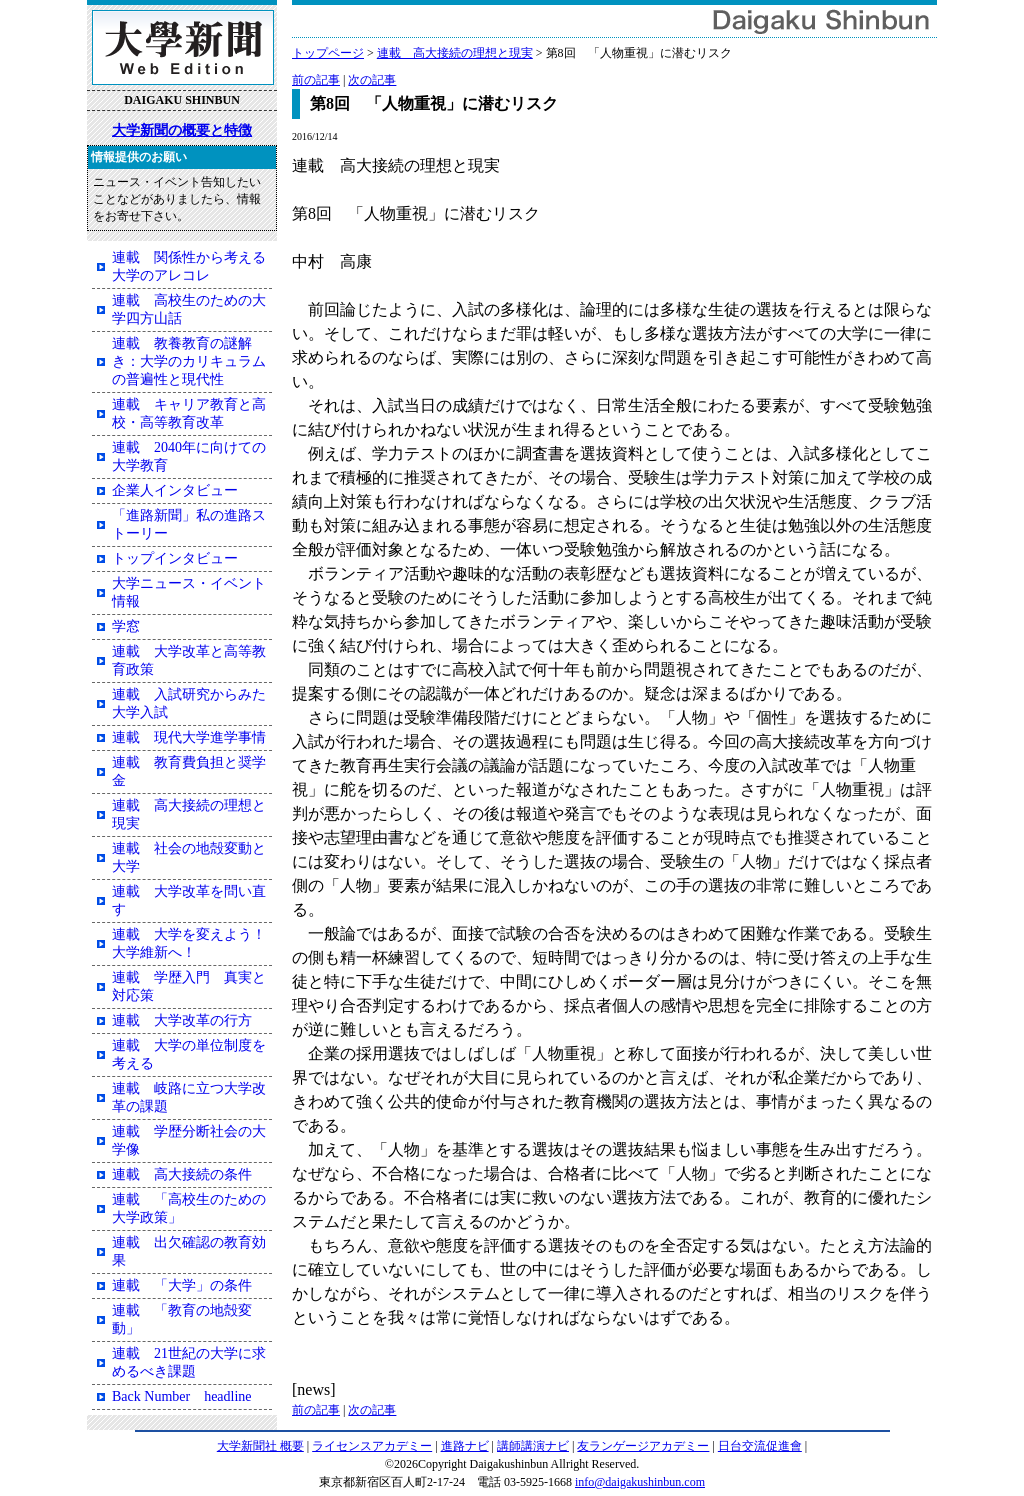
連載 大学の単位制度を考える (189, 1054)
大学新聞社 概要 (260, 1446)
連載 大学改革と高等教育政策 (189, 660)
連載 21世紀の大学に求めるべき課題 (189, 1362)
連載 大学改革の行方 (182, 1020)
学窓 (126, 626)
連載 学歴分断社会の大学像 (189, 1140)
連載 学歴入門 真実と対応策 (189, 986)
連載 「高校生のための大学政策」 (189, 1208)
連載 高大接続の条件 (182, 1174)
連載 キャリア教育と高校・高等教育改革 (189, 413)
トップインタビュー (175, 558)
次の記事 (372, 80)
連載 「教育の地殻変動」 (182, 1319)
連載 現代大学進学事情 (189, 737)
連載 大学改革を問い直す (189, 900)
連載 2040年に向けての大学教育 (189, 456)
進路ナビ (465, 1446)
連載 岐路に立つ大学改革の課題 (189, 1097)
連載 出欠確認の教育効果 (189, 1251)
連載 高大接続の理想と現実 (455, 53)
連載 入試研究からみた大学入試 (189, 703)
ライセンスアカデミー (372, 1446)
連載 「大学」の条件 (182, 1285)
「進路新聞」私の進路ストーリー (189, 524)
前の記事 (316, 80)
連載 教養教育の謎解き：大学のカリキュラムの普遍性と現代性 (189, 361)
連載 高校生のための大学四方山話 (189, 309)
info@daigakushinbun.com (640, 1482)
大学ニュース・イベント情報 (189, 592)
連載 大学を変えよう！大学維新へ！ (189, 943)
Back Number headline (182, 1396)
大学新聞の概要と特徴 (182, 130)
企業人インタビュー (175, 490)
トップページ (328, 53)
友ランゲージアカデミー (643, 1446)
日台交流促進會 (760, 1446)
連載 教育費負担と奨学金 (189, 771)
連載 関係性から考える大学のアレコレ (189, 266)
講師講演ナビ (533, 1446)
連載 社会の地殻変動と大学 (189, 857)
